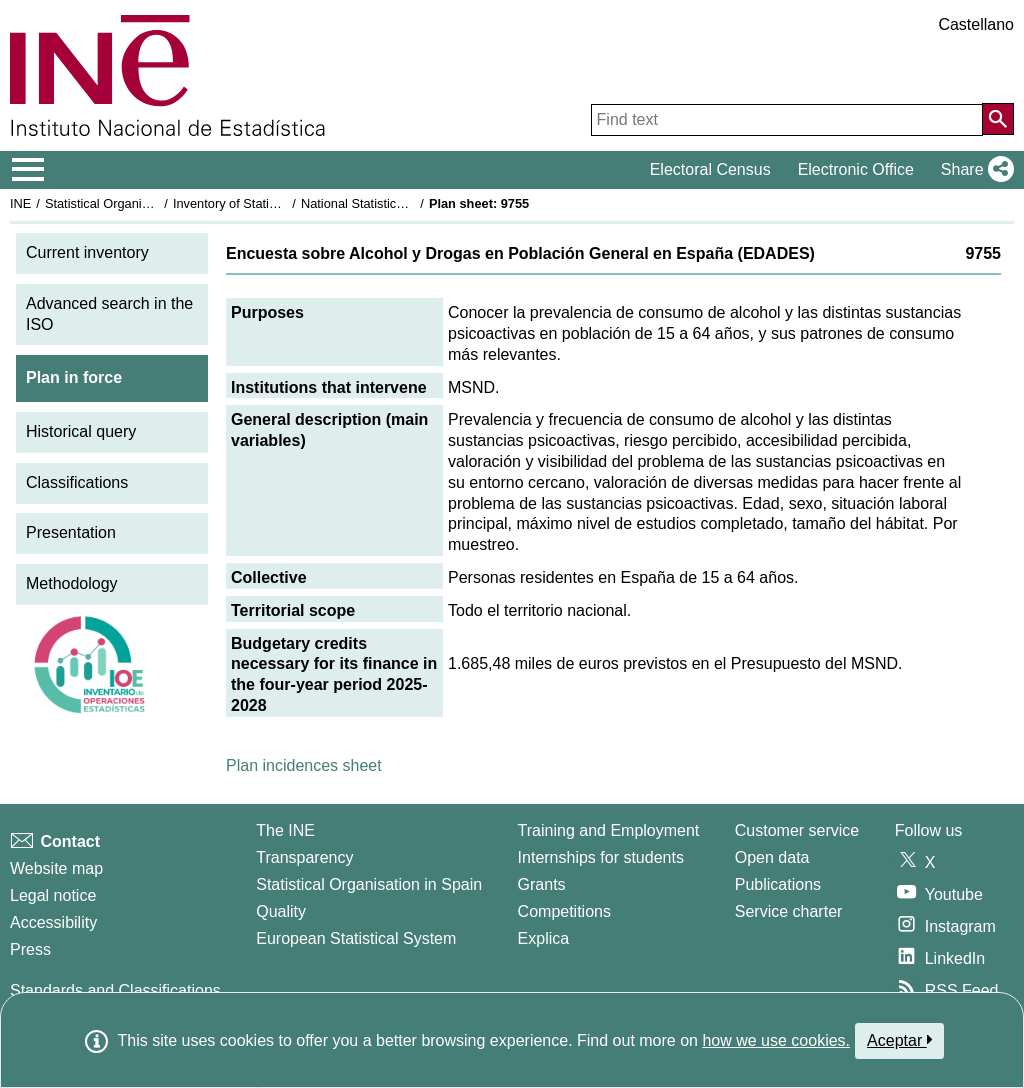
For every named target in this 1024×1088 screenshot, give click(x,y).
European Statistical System (356, 938)
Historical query (81, 431)
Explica (544, 938)
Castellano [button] (976, 24)
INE (20, 203)
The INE (285, 830)
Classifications (77, 482)
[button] (973, 170)
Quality (281, 911)
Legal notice (53, 895)
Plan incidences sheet (304, 765)
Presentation (71, 532)
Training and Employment (609, 830)
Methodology (72, 583)
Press (30, 949)
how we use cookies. (776, 1040)
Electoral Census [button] (710, 169)
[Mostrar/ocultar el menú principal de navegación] (28, 170)
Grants (542, 884)
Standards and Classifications (115, 990)
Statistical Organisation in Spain (135, 203)
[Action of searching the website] (998, 119)
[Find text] (787, 120)
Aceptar (899, 1040)
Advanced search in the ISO (109, 314)
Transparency (304, 857)
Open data (772, 857)
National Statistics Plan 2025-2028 (399, 203)
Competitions (564, 911)
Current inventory (87, 252)
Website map (56, 868)
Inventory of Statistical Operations (268, 203)
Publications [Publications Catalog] (778, 884)
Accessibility (53, 922)
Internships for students (601, 857)
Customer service (797, 830)
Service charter (789, 911)
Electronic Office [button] (856, 169)
